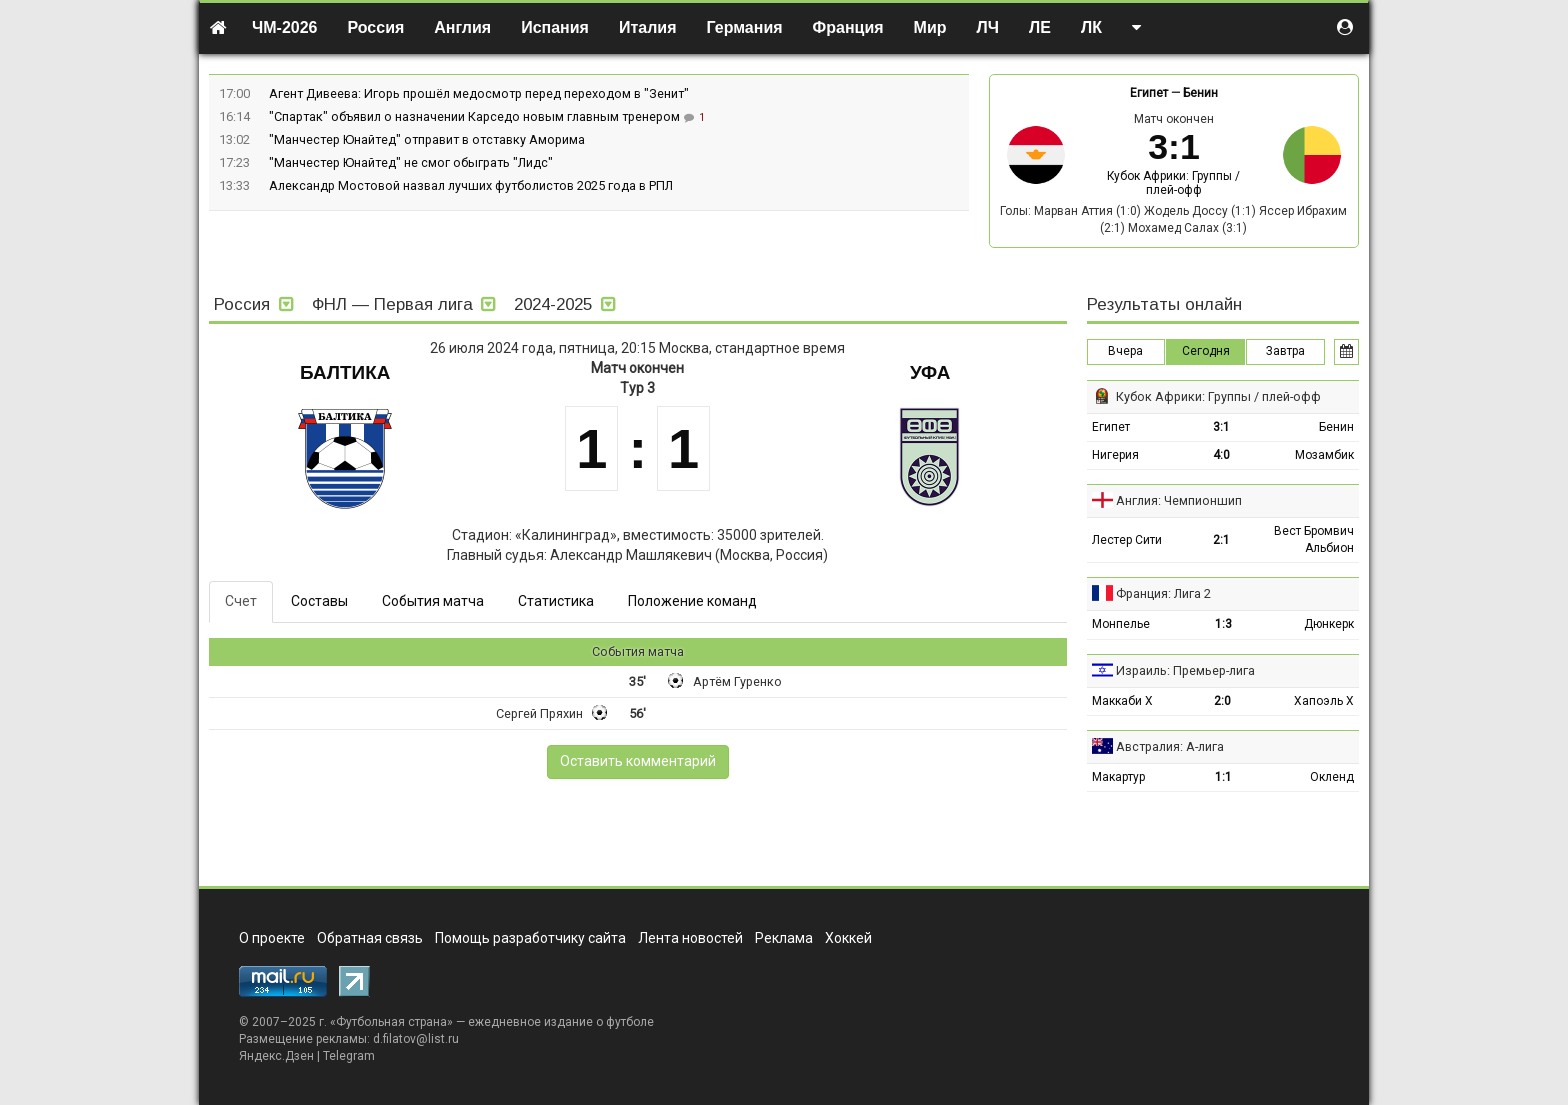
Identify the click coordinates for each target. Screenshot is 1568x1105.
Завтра (1285, 351)
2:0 (1222, 701)
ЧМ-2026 (285, 27)
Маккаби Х (1122, 701)
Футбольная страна (391, 1022)
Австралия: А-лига (1170, 746)
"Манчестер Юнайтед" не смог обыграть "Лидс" (411, 162)
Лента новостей (690, 938)
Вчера (1125, 351)
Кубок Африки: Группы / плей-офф (1173, 183)
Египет (1149, 93)
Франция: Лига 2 (1163, 593)
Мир (930, 27)
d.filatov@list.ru (416, 1039)
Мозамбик (1324, 455)
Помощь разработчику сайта (530, 938)
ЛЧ (988, 27)
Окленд (1332, 777)
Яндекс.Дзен (276, 1056)
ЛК (1091, 27)
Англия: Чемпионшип (1179, 500)
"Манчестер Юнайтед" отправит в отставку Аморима (427, 139)
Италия (648, 27)
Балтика (345, 372)
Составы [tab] (319, 601)
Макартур (1118, 777)
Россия (376, 27)
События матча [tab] (433, 601)
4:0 (1221, 455)
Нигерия (1115, 455)
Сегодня (1206, 351)
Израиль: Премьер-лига (1185, 670)
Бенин (1200, 93)
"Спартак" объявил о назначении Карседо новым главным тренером (476, 116)
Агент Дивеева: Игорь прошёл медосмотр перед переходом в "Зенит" (479, 93)
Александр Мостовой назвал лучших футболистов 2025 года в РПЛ (471, 185)
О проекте (272, 938)
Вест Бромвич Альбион (1314, 539)
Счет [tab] (241, 601)
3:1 (1221, 427)
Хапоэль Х (1324, 701)
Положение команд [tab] (692, 601)
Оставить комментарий (638, 761)
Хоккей (848, 938)
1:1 (1223, 777)
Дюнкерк (1329, 624)
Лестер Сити (1127, 540)
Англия (462, 27)
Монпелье (1121, 624)
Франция (848, 27)
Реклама (784, 938)
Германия (745, 27)
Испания (555, 27)
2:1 (1221, 540)
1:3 (1223, 624)
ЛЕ (1040, 27)
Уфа (930, 372)
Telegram (349, 1056)
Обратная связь (370, 938)
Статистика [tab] (556, 601)
